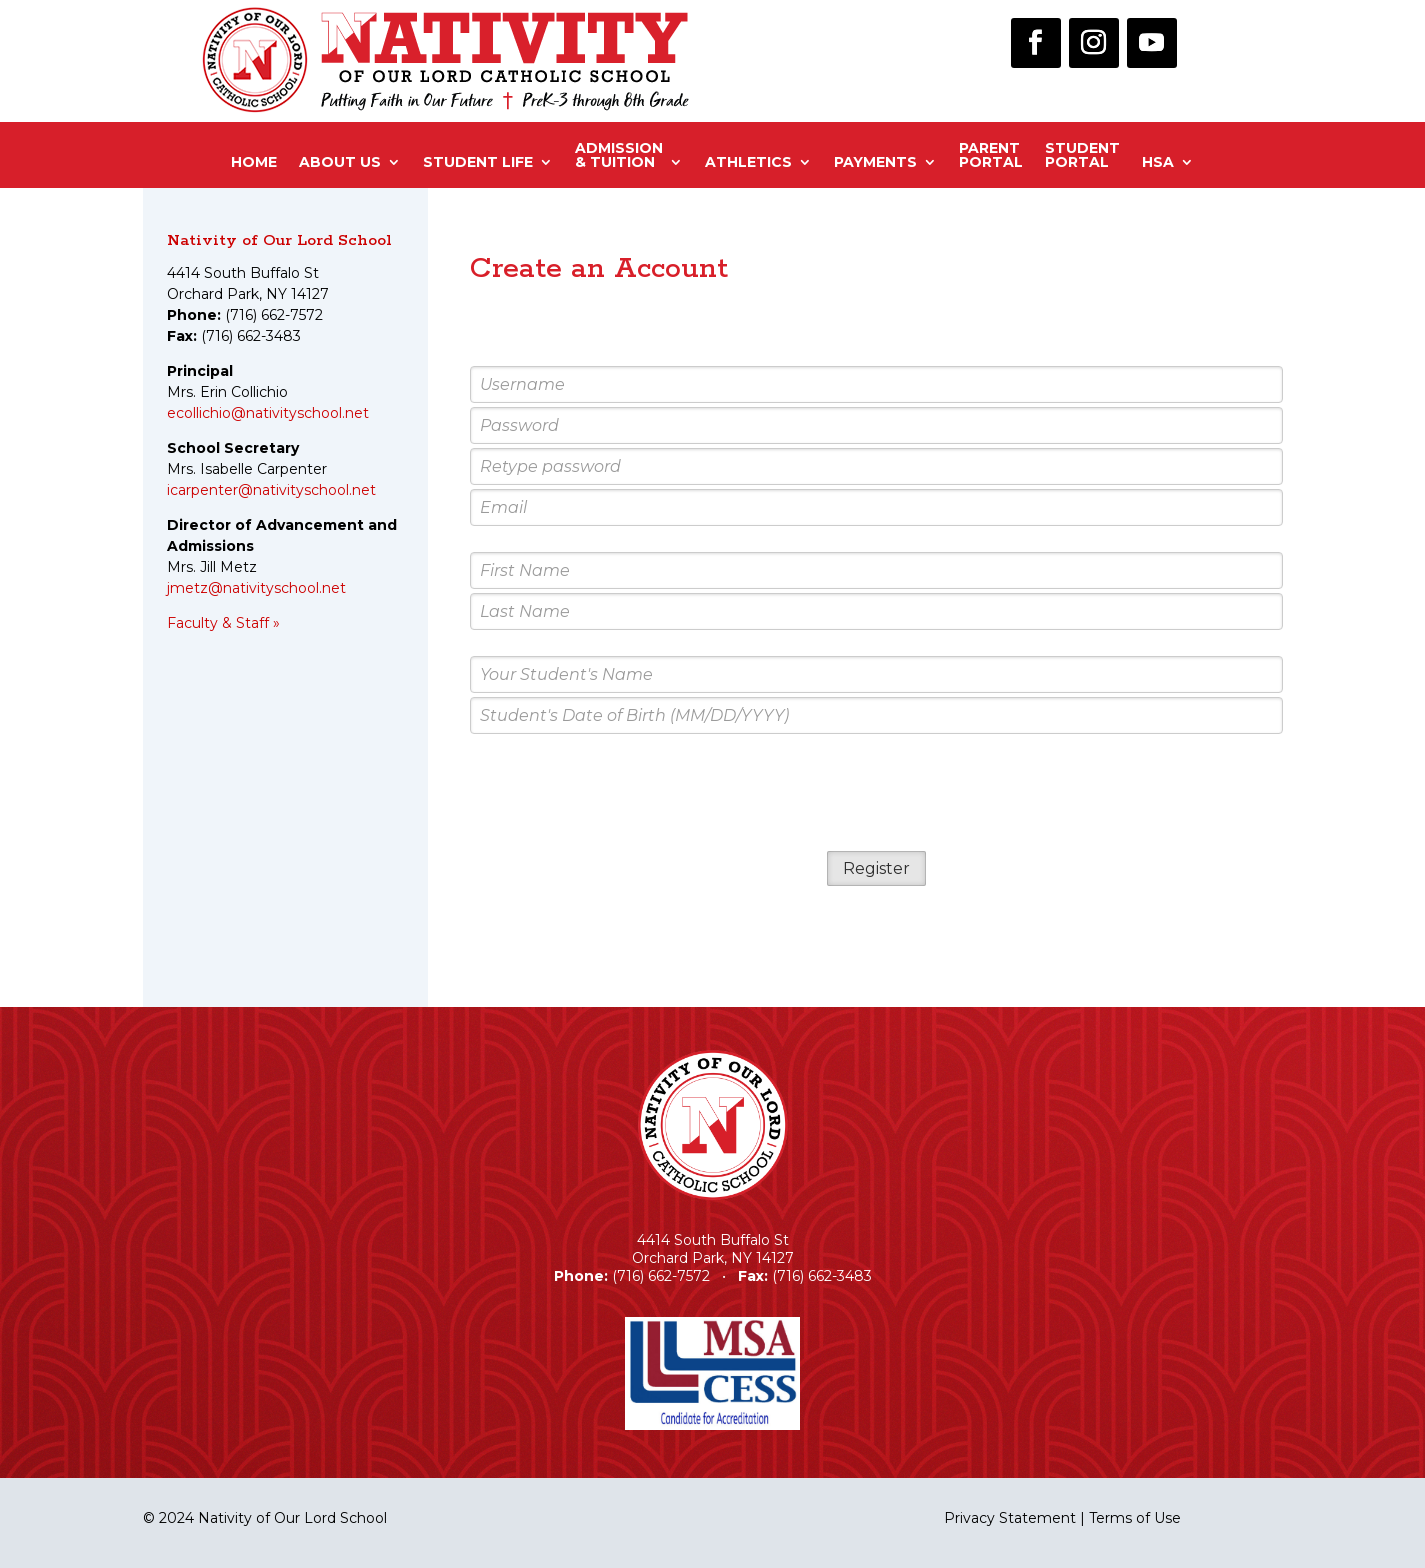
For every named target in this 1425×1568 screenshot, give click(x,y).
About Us (340, 162)
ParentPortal (991, 156)
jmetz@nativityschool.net (256, 588)
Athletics (748, 162)
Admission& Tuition (619, 156)
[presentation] (876, 794)
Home (254, 162)
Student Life (478, 162)
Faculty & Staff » (223, 623)
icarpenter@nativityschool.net (271, 490)
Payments (875, 162)
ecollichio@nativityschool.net (268, 413)
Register (876, 868)
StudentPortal (1082, 156)
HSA (1158, 162)
